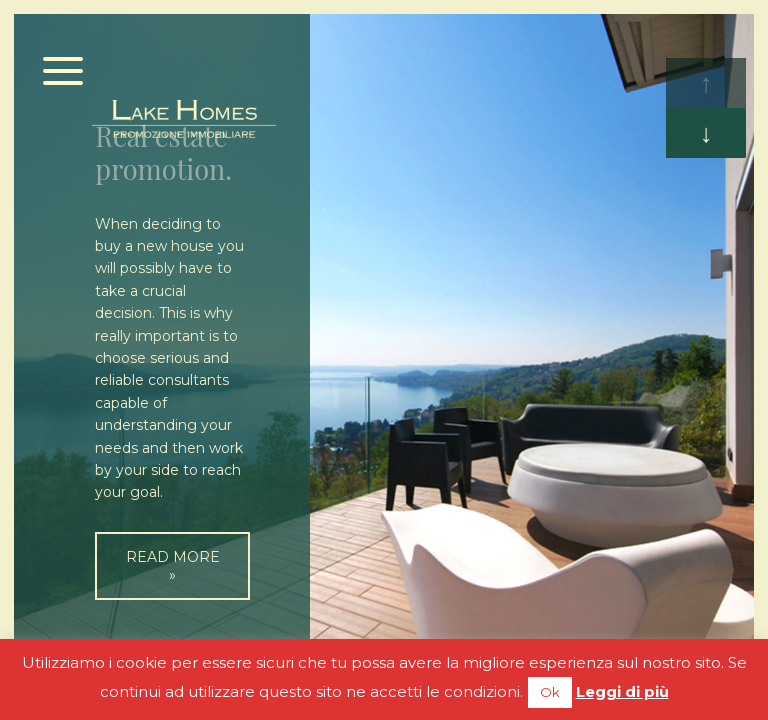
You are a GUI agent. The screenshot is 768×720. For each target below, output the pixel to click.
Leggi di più (622, 691)
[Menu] (63, 72)
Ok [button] (550, 692)
